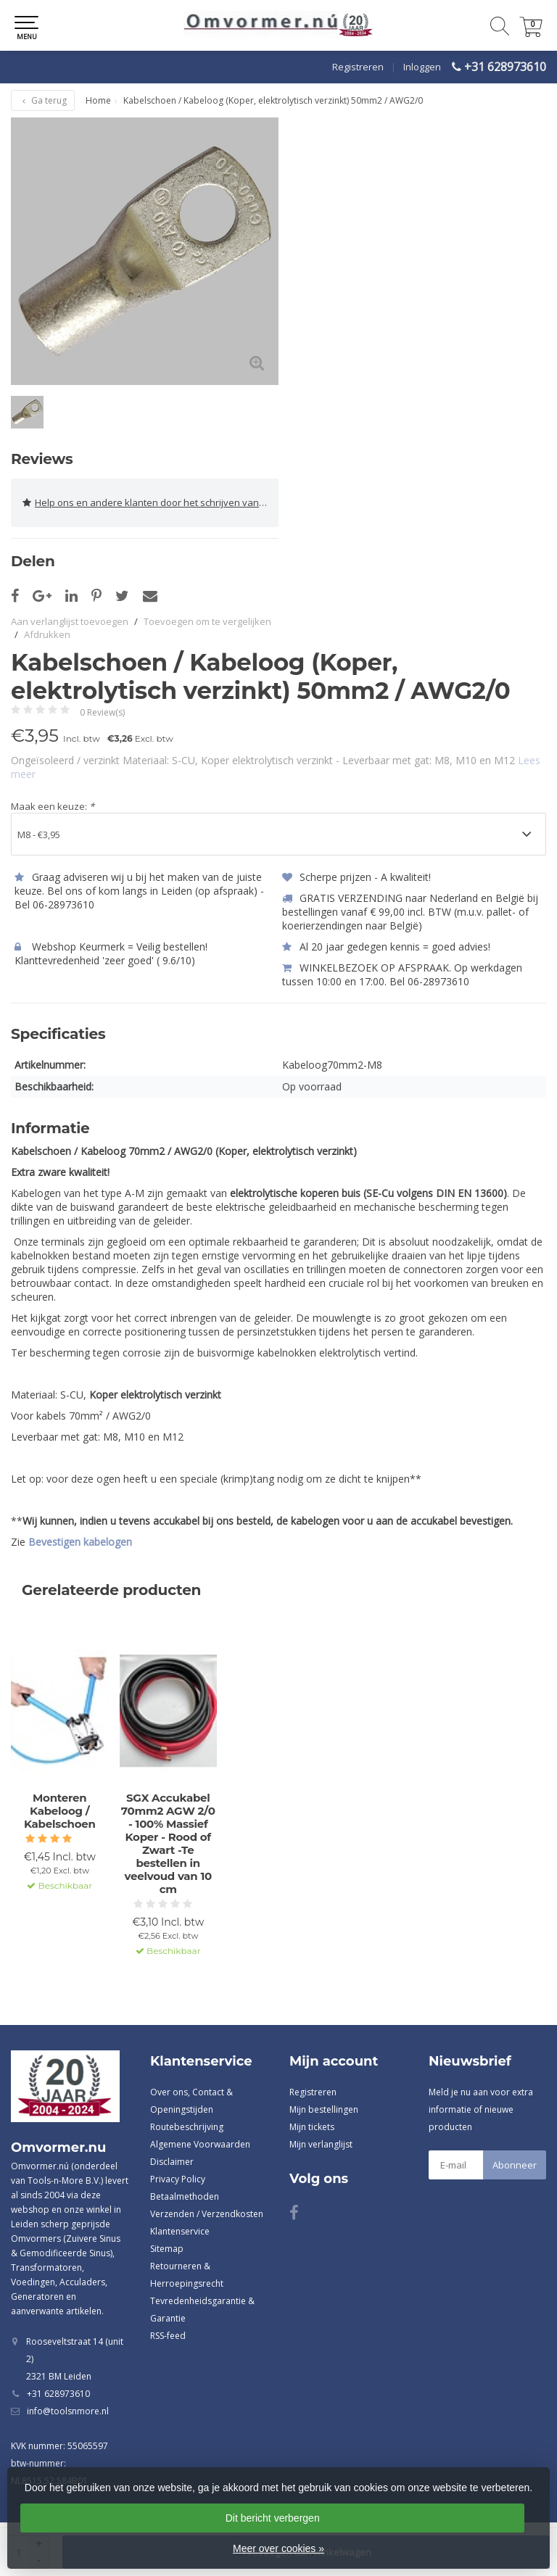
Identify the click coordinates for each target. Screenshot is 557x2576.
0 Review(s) (102, 712)
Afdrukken (47, 634)
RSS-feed (168, 2335)
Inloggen (422, 66)
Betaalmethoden (184, 2196)
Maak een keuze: (52, 806)
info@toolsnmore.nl (68, 2411)
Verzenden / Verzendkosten (206, 2214)
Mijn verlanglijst (320, 2144)
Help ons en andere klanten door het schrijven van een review (150, 502)
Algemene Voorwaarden (200, 2144)
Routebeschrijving (186, 2127)
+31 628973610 (505, 67)
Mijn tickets (311, 2127)
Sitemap (166, 2248)
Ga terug (43, 100)
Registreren (358, 66)
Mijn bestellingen (323, 2109)
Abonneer (514, 2164)
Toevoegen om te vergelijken (207, 621)
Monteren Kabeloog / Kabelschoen (60, 1811)
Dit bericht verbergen (273, 2518)
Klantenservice (180, 2231)
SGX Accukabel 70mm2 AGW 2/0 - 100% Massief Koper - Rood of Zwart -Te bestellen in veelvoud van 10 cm (168, 1844)
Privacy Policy (177, 2179)
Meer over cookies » (278, 2548)
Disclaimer (172, 2161)
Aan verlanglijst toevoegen (69, 621)
